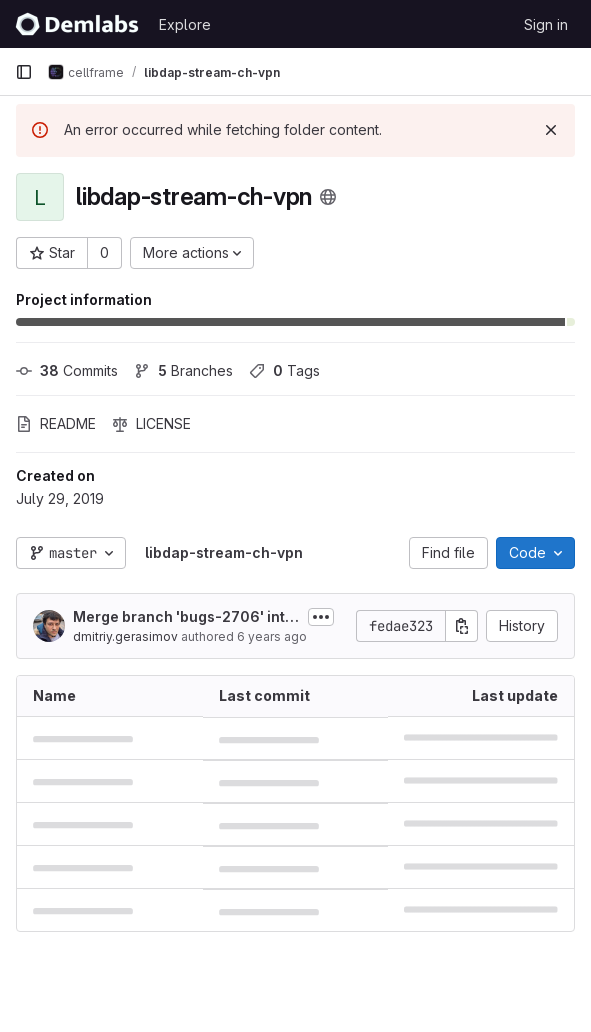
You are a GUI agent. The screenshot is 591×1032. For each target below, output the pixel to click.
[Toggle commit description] (321, 617)
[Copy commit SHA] (462, 626)
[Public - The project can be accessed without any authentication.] (328, 197)
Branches (183, 370)
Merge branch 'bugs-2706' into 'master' (183, 617)
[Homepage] (77, 24)
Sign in (546, 24)
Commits (67, 370)
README (56, 423)
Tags (284, 370)
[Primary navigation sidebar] (24, 72)
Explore (185, 24)
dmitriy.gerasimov (125, 636)
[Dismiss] (551, 130)
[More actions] (192, 253)
